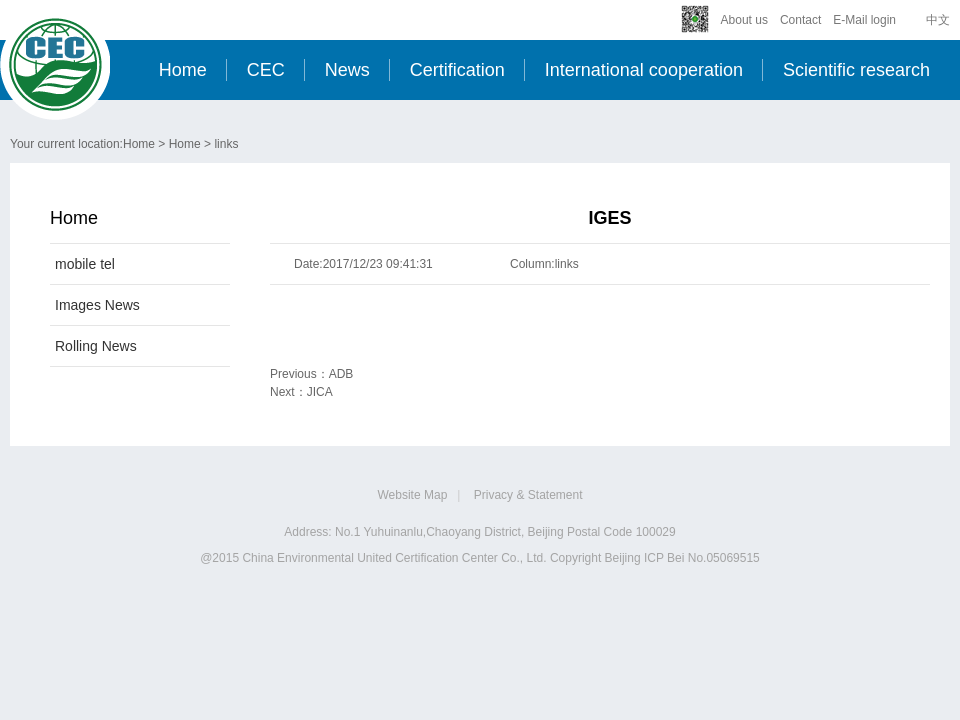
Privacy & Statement (528, 495)
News (347, 70)
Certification (457, 70)
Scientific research (856, 70)
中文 (938, 20)
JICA (320, 392)
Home (183, 70)
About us (744, 20)
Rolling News (96, 346)
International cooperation (644, 70)
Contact (800, 20)
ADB (341, 374)
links (226, 144)
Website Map (413, 495)
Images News (97, 305)
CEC (266, 70)
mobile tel (85, 264)
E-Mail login (864, 20)
